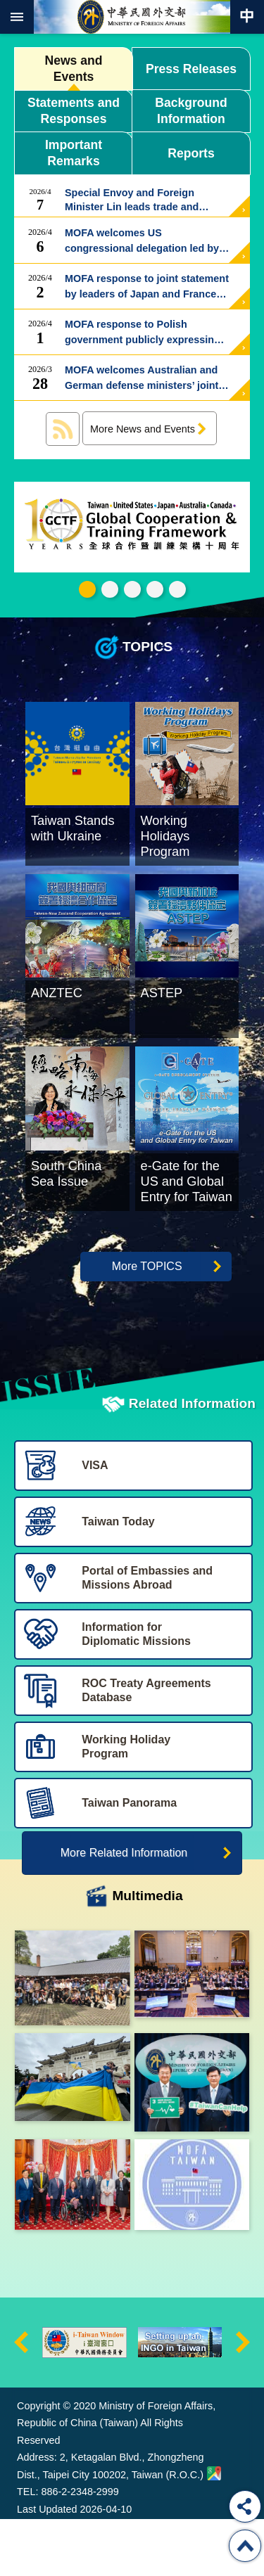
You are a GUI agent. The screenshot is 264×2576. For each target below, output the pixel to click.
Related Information (192, 1455)
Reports (191, 153)
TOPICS (147, 646)
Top (245, 2546)
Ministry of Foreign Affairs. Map (214, 2526)
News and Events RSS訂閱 (63, 429)
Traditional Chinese (247, 17)
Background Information (191, 111)
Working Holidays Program (132, 589)
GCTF (87, 589)
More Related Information (124, 1905)
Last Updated (47, 2562)
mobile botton (17, 17)
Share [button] (245, 2506)
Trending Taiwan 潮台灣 (177, 589)
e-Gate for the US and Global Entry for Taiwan (154, 589)
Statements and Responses (73, 111)
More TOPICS (147, 1318)
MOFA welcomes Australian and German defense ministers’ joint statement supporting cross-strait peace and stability (146, 378)
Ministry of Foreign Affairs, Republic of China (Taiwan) (132, 17)
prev (21, 2395)
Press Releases (191, 69)
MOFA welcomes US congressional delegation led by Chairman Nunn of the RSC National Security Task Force (142, 241)
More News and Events (142, 429)
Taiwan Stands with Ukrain (109, 589)
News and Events (73, 68)
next (243, 2395)
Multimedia (147, 1947)
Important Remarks (73, 153)
